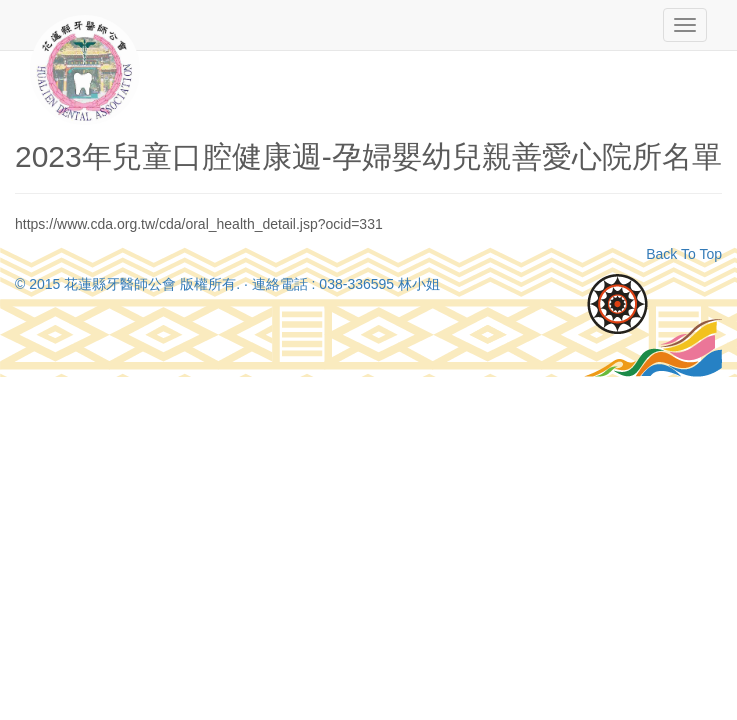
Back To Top (684, 254)
